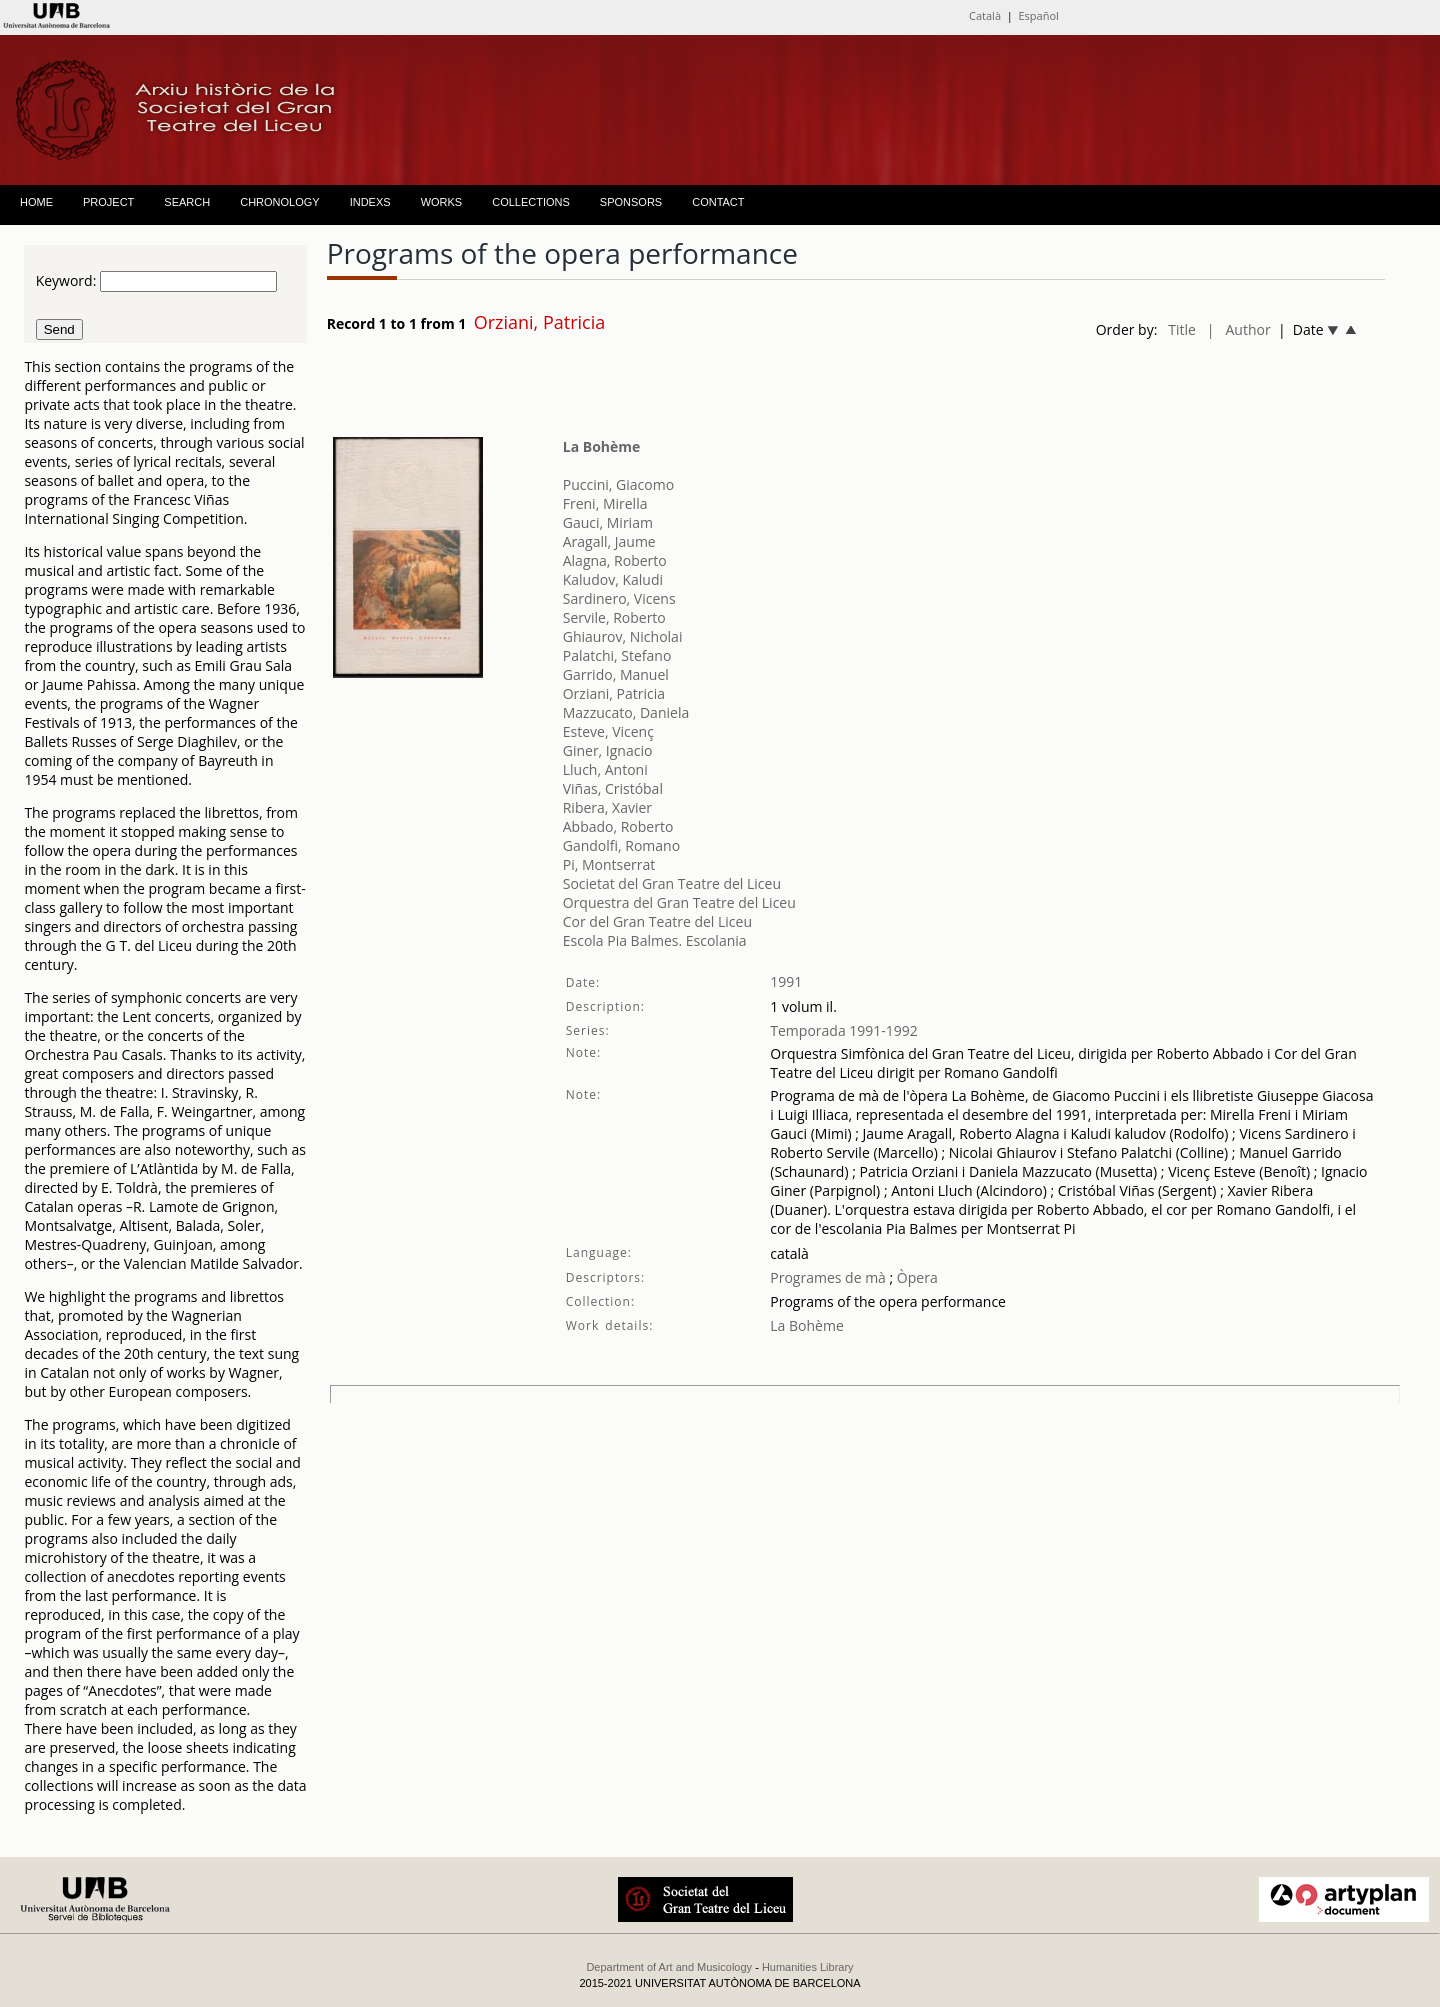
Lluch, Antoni (605, 769)
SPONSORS (631, 202)
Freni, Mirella (605, 503)
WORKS (442, 202)
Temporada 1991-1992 (844, 1030)
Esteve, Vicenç (608, 731)
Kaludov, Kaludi (613, 579)
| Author (1239, 329)
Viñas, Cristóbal (613, 788)
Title (1182, 329)
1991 (786, 981)
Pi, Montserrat (609, 864)
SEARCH (187, 202)
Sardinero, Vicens (619, 598)
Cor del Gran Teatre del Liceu (657, 921)
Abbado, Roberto (618, 826)
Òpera (915, 1277)
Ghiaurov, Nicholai (623, 636)
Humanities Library (808, 1967)
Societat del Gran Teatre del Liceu (672, 883)
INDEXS (370, 202)
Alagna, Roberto (615, 560)
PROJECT (108, 202)
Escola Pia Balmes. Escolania (655, 940)
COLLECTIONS (531, 202)
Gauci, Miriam (608, 522)
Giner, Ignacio (608, 750)
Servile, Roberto (614, 617)
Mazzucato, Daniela (626, 712)
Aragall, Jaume (609, 541)
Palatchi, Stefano (617, 655)
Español (1039, 15)
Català (985, 15)
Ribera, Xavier (607, 807)
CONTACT (718, 202)
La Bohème (602, 446)
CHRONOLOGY (279, 202)
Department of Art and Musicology (669, 1967)
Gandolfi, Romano (621, 845)
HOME (36, 202)
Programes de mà (828, 1277)
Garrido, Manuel (616, 674)
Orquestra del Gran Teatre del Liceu (679, 902)
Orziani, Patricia (614, 693)
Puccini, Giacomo (618, 484)
